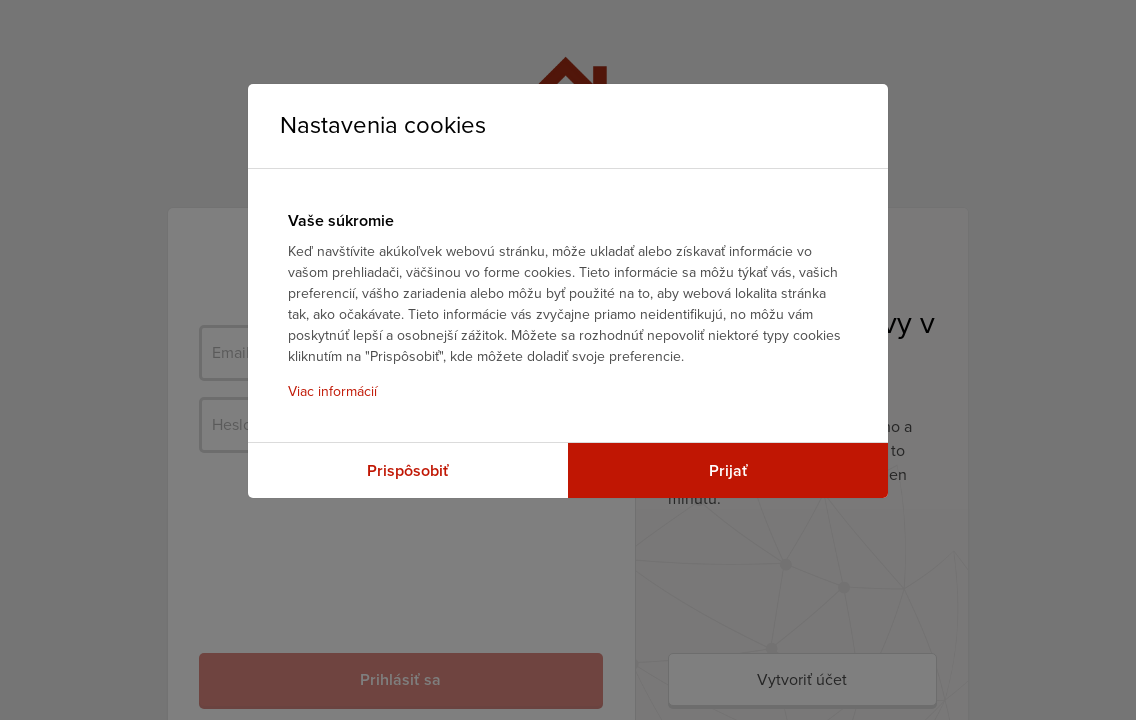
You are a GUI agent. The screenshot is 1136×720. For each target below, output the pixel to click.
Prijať (728, 471)
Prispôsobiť (408, 471)
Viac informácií (332, 391)
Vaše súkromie (341, 221)
